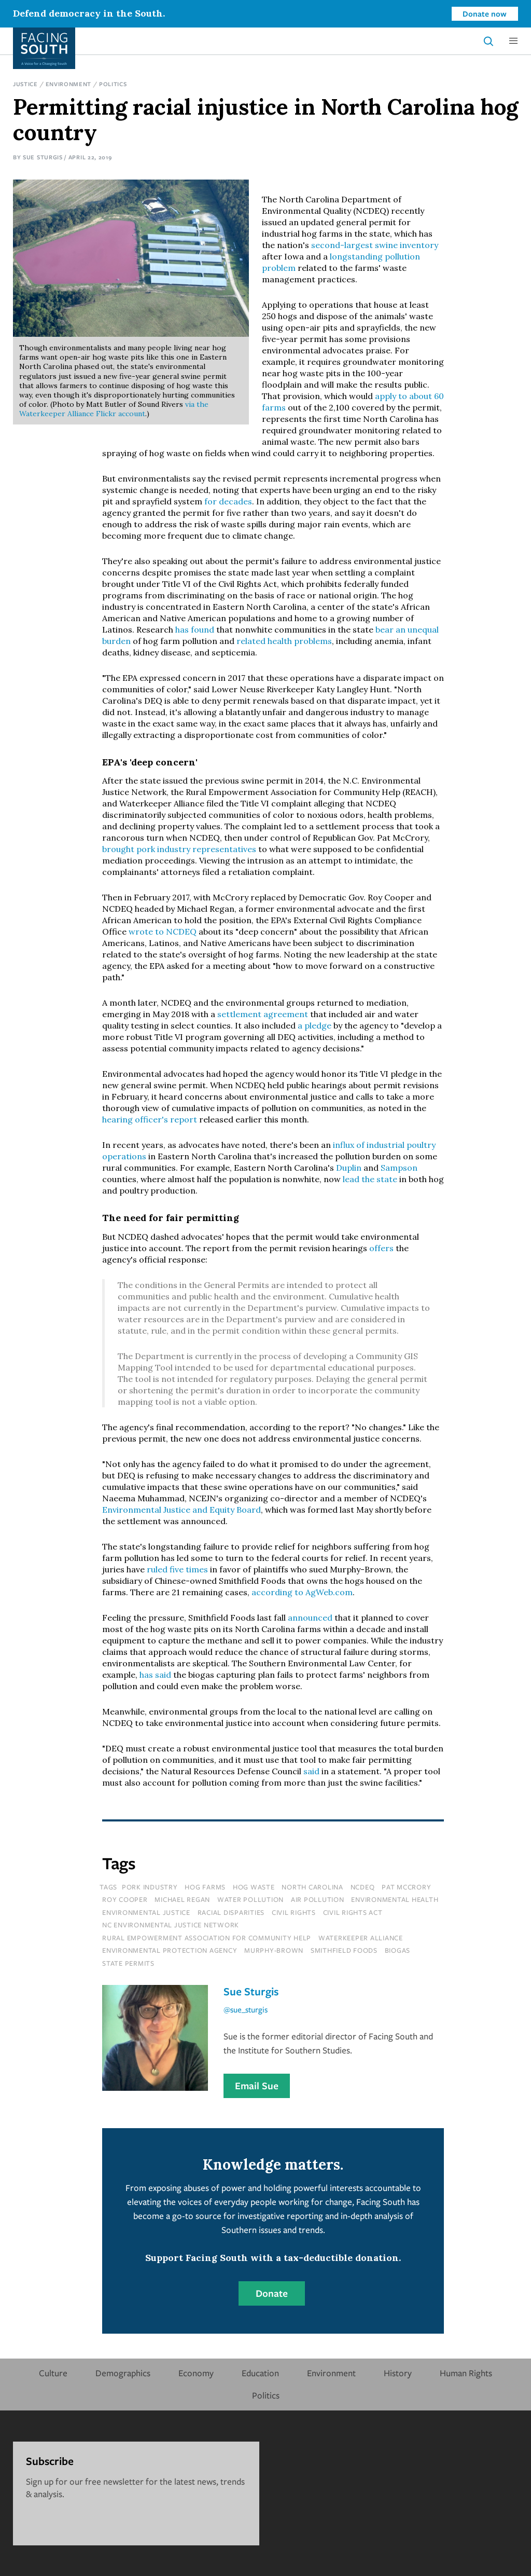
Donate (272, 2293)
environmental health (394, 1899)
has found (194, 629)
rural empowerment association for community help (206, 1937)
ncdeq (363, 1887)
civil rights (294, 1912)
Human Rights (466, 2373)
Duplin (348, 1167)
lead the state (370, 1179)
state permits (128, 1963)
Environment (69, 84)
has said (155, 1674)
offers (381, 1248)
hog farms (205, 1887)
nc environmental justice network (170, 1924)
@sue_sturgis (245, 2009)
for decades (228, 501)
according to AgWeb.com (302, 1592)
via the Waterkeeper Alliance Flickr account (113, 409)
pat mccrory (406, 1887)
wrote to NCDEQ (163, 931)
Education (260, 2373)
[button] (513, 41)
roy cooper (125, 1899)
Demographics (122, 2373)
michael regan (182, 1899)
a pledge (314, 1025)
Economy (196, 2373)
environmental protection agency (169, 1950)
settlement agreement (262, 1014)
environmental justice (146, 1912)
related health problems (284, 641)
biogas (398, 1950)
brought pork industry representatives (179, 849)
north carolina (312, 1887)
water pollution (250, 1899)
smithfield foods (344, 1950)
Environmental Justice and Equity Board (181, 1509)
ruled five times (177, 1569)
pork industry (150, 1887)
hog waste (254, 1887)
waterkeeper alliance (360, 1937)
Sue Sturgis (43, 157)
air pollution (317, 1899)
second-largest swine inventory (374, 245)
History (398, 2373)
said (311, 1771)
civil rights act (353, 1912)
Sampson (399, 1167)
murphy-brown (273, 1950)
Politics (113, 84)
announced (310, 1617)
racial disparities (231, 1912)
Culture (53, 2373)
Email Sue (256, 2085)
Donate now (485, 13)
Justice (25, 84)
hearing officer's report (149, 1119)
